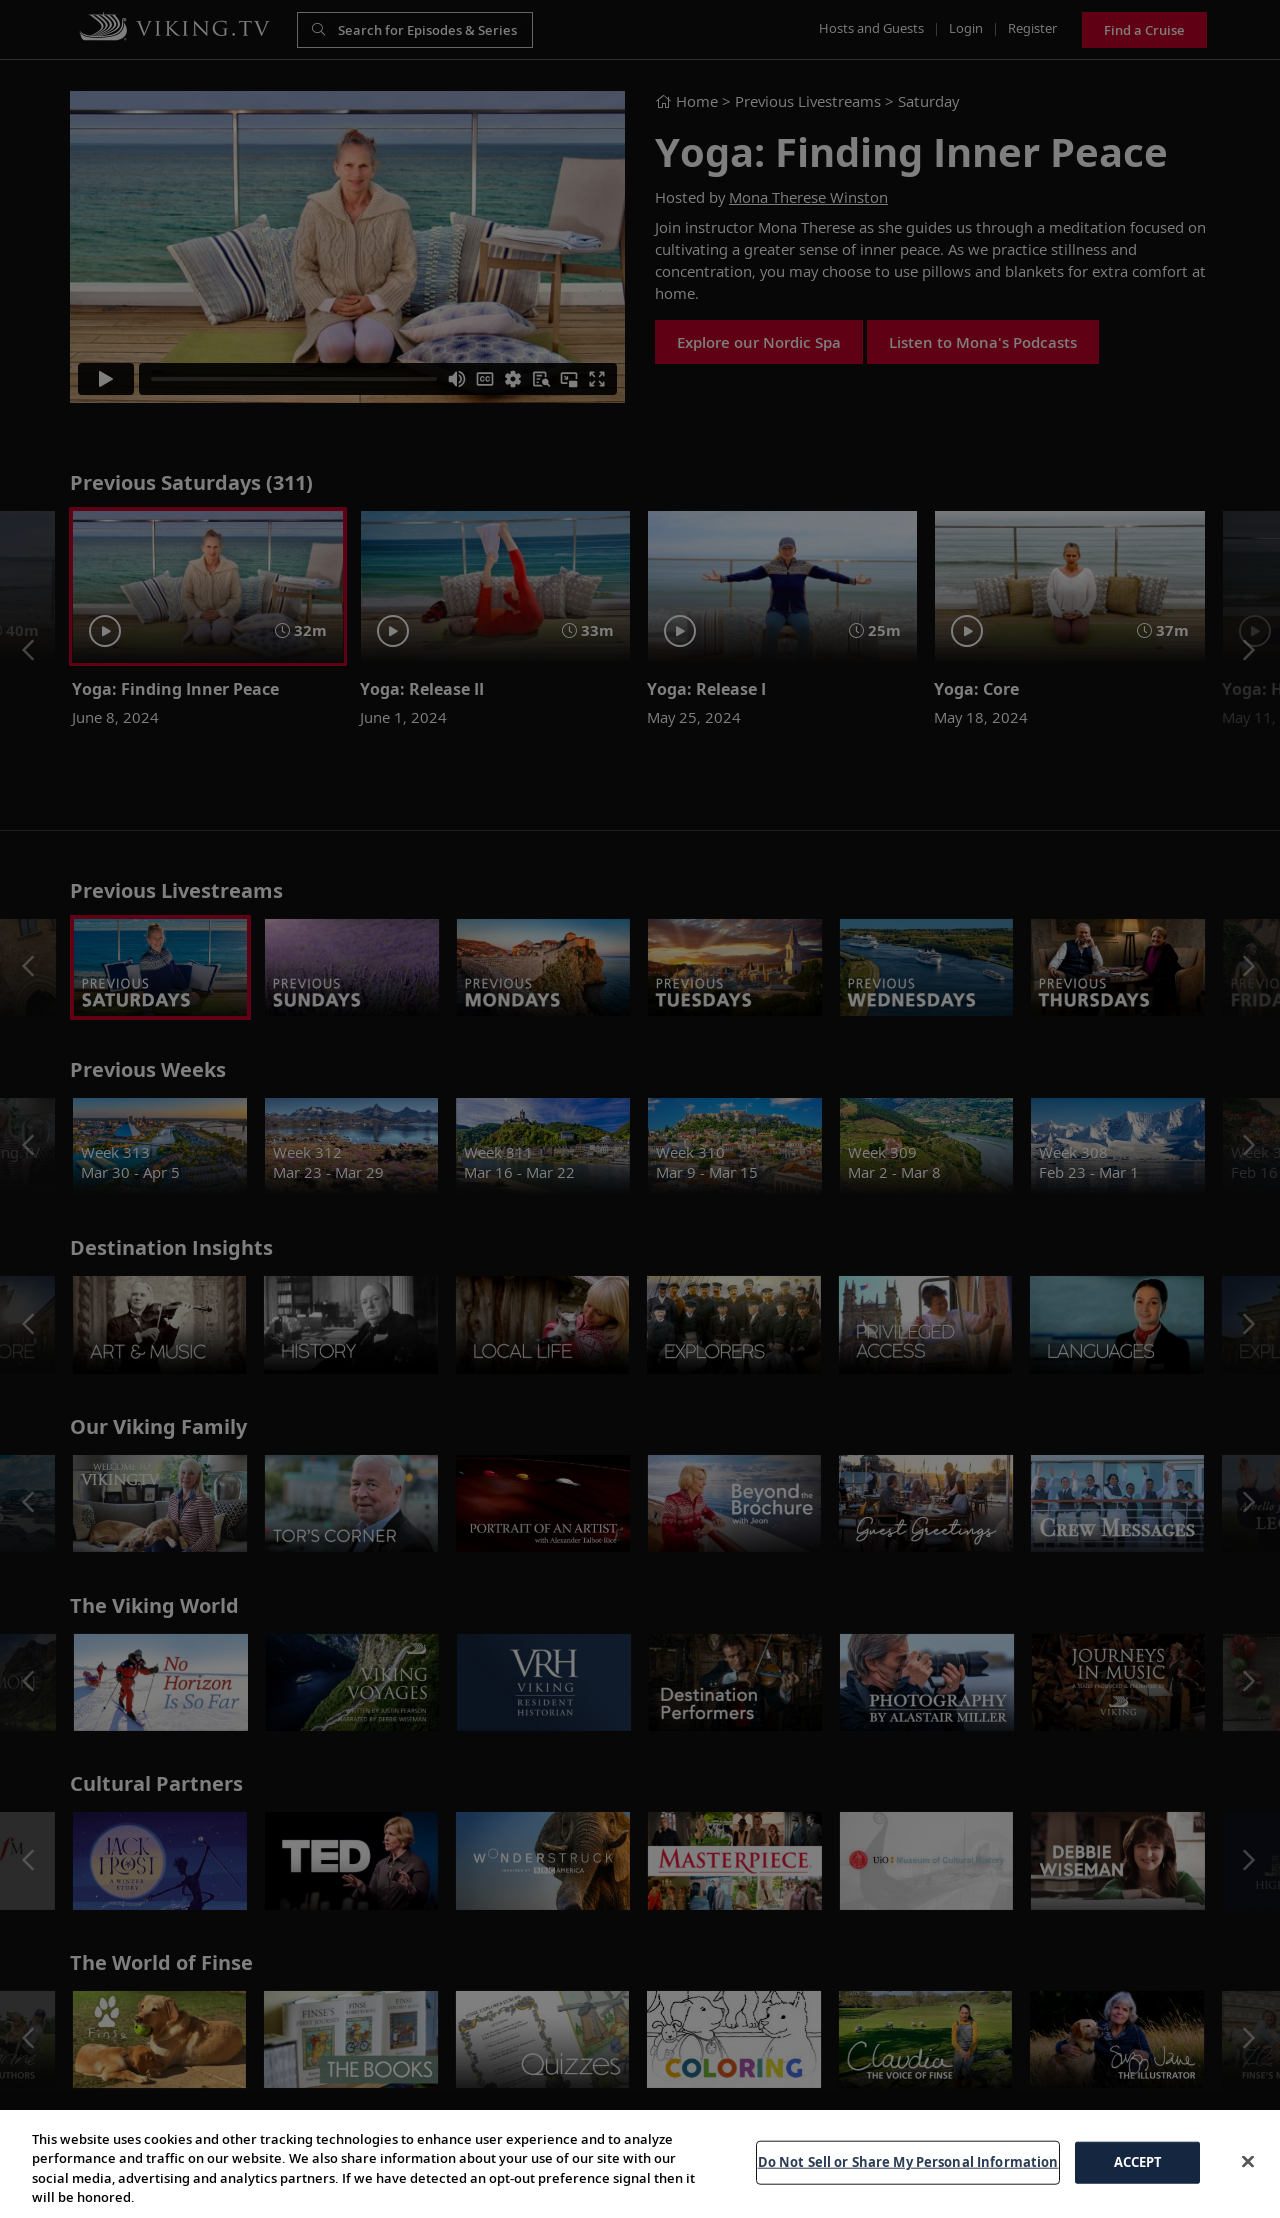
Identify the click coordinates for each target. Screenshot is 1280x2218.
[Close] (1248, 2181)
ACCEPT (1138, 2181)
